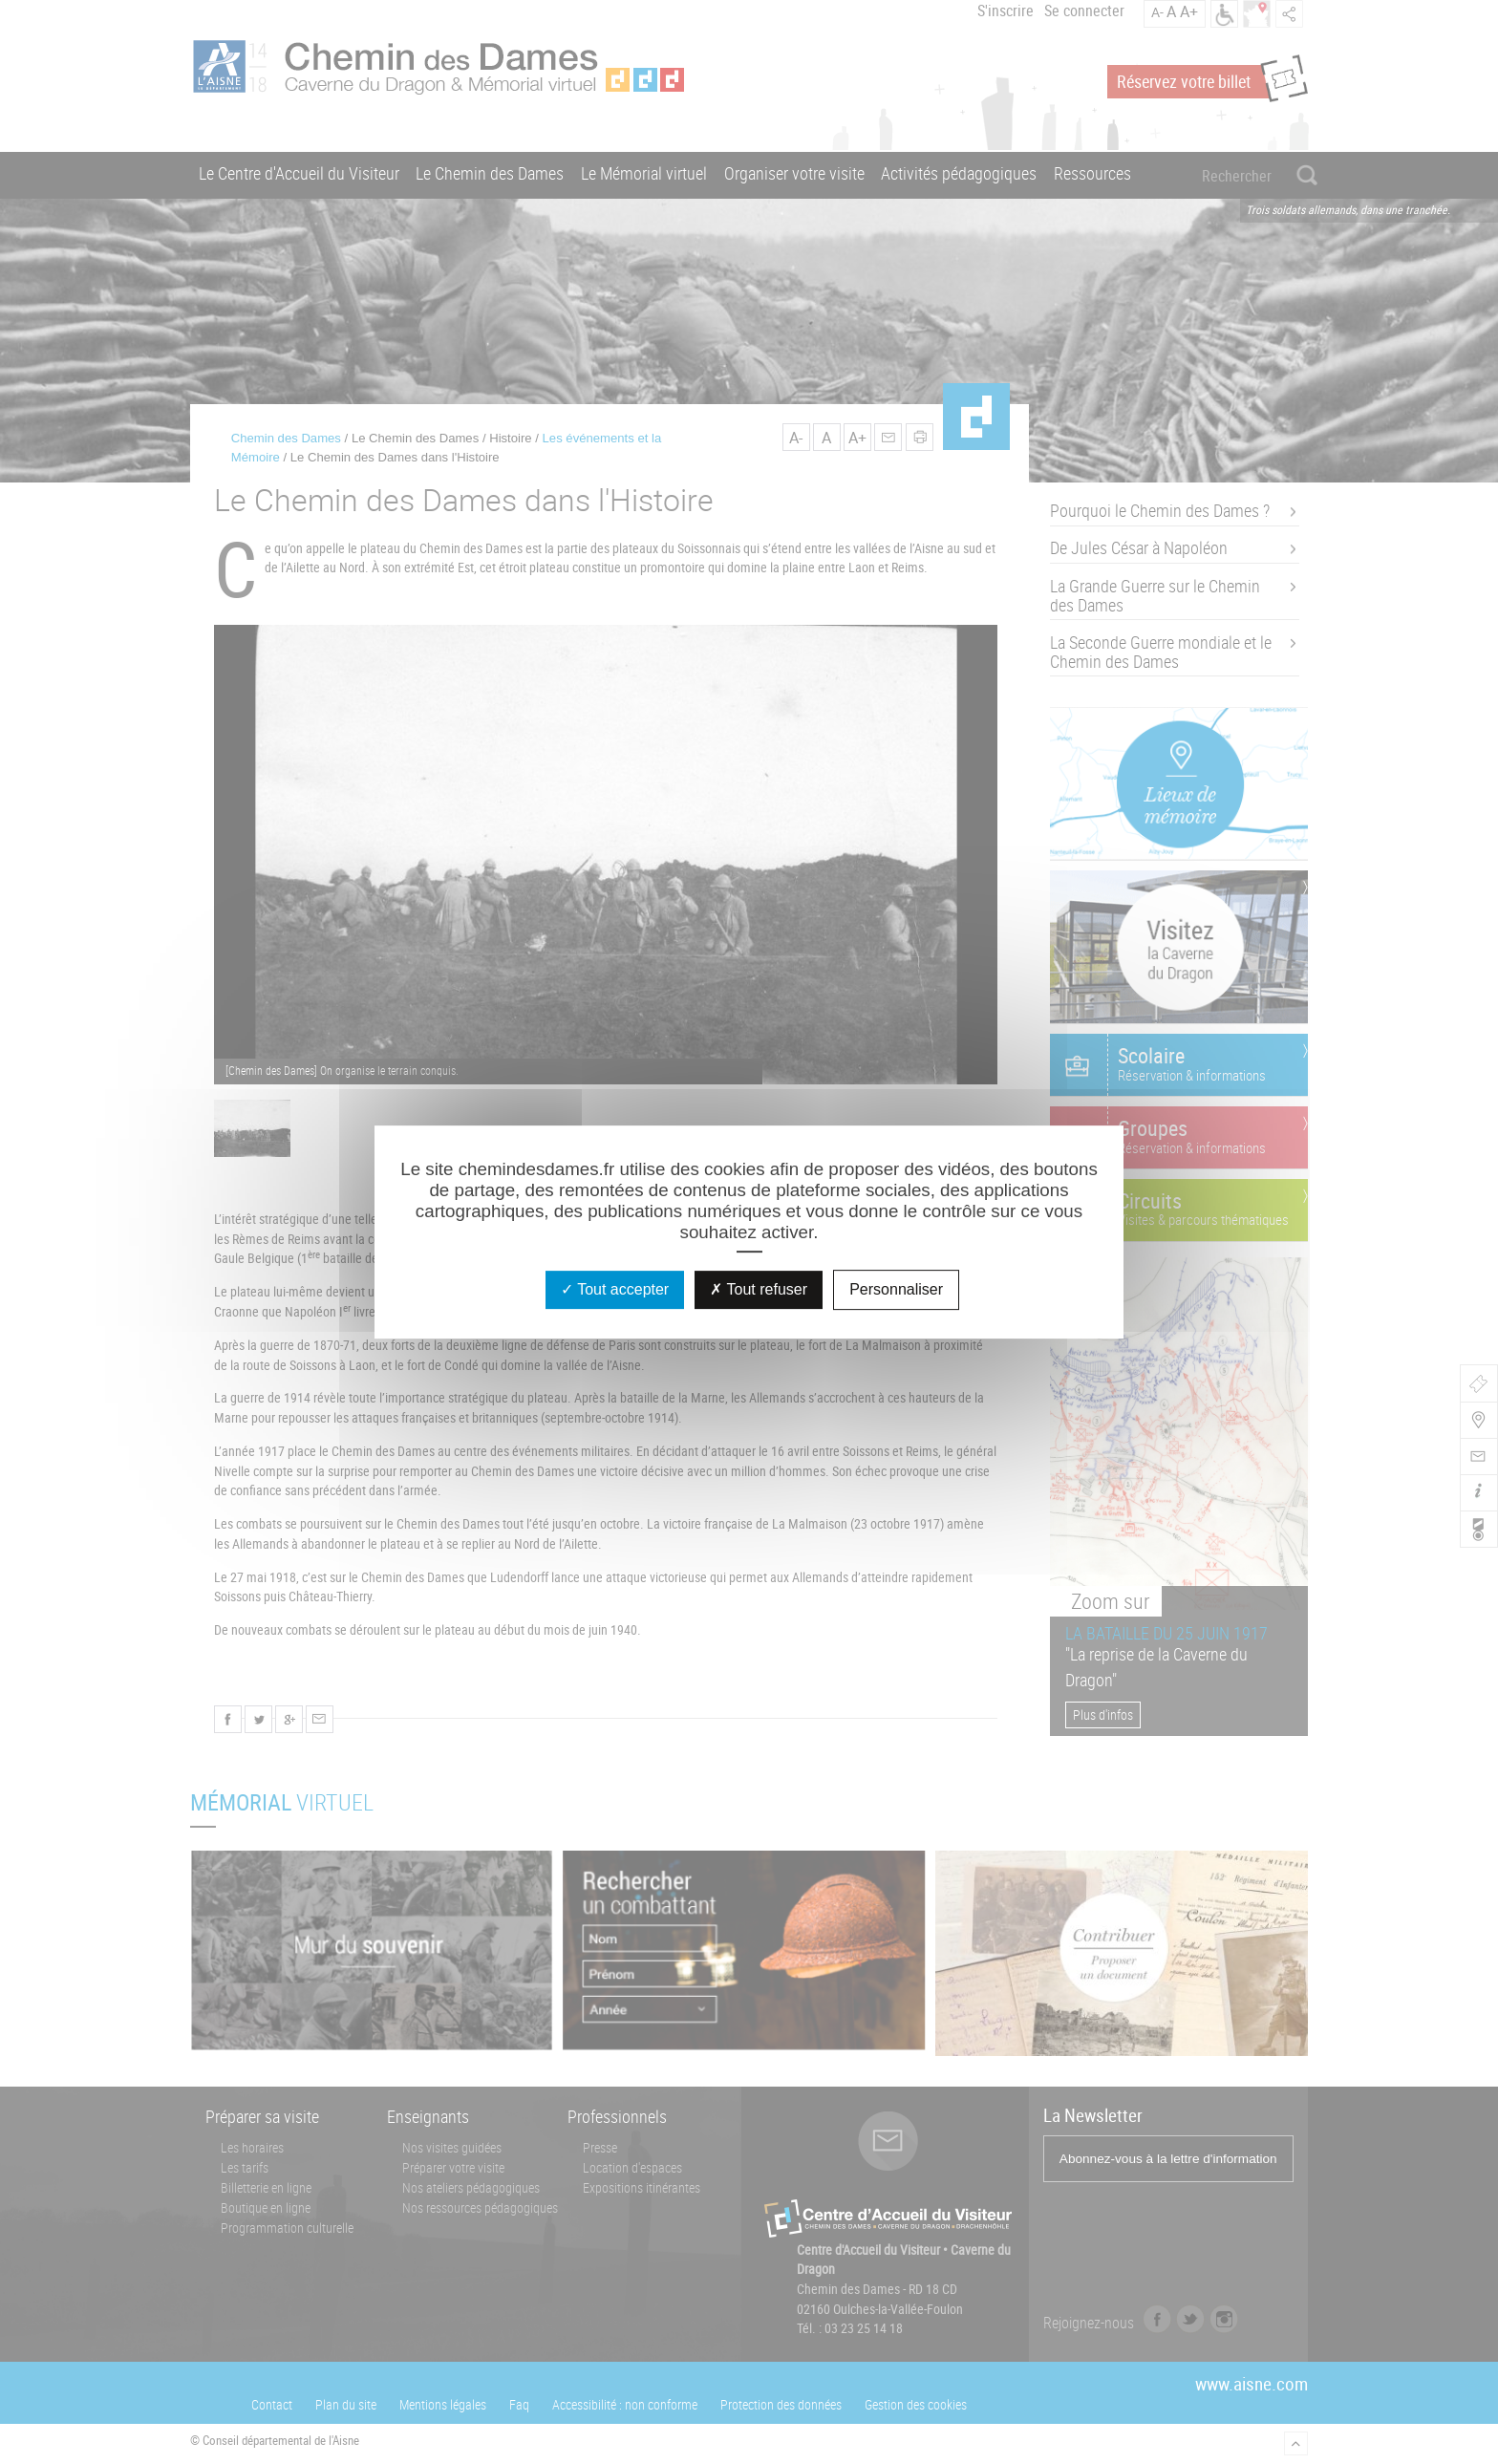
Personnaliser (896, 1289)
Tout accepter (615, 1289)
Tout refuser (758, 1289)
